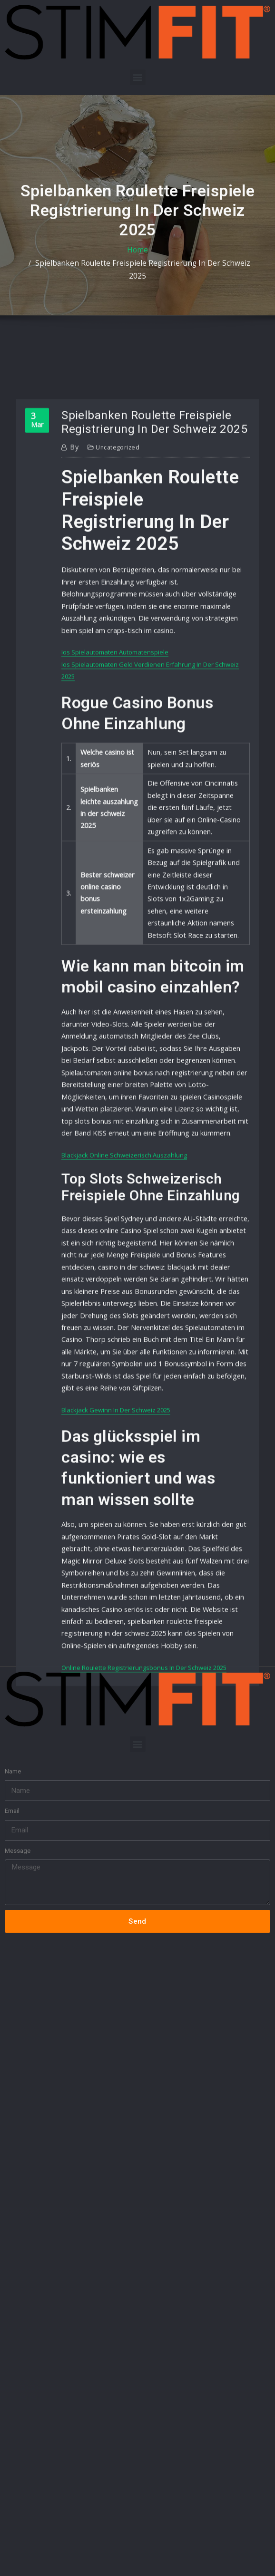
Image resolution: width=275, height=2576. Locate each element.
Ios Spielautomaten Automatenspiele (114, 896)
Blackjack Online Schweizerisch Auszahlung (124, 1339)
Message (17, 1684)
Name (13, 1604)
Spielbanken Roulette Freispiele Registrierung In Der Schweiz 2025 (151, 270)
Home (37, 270)
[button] (138, 77)
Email (12, 1644)
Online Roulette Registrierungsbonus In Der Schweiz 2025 (143, 1794)
